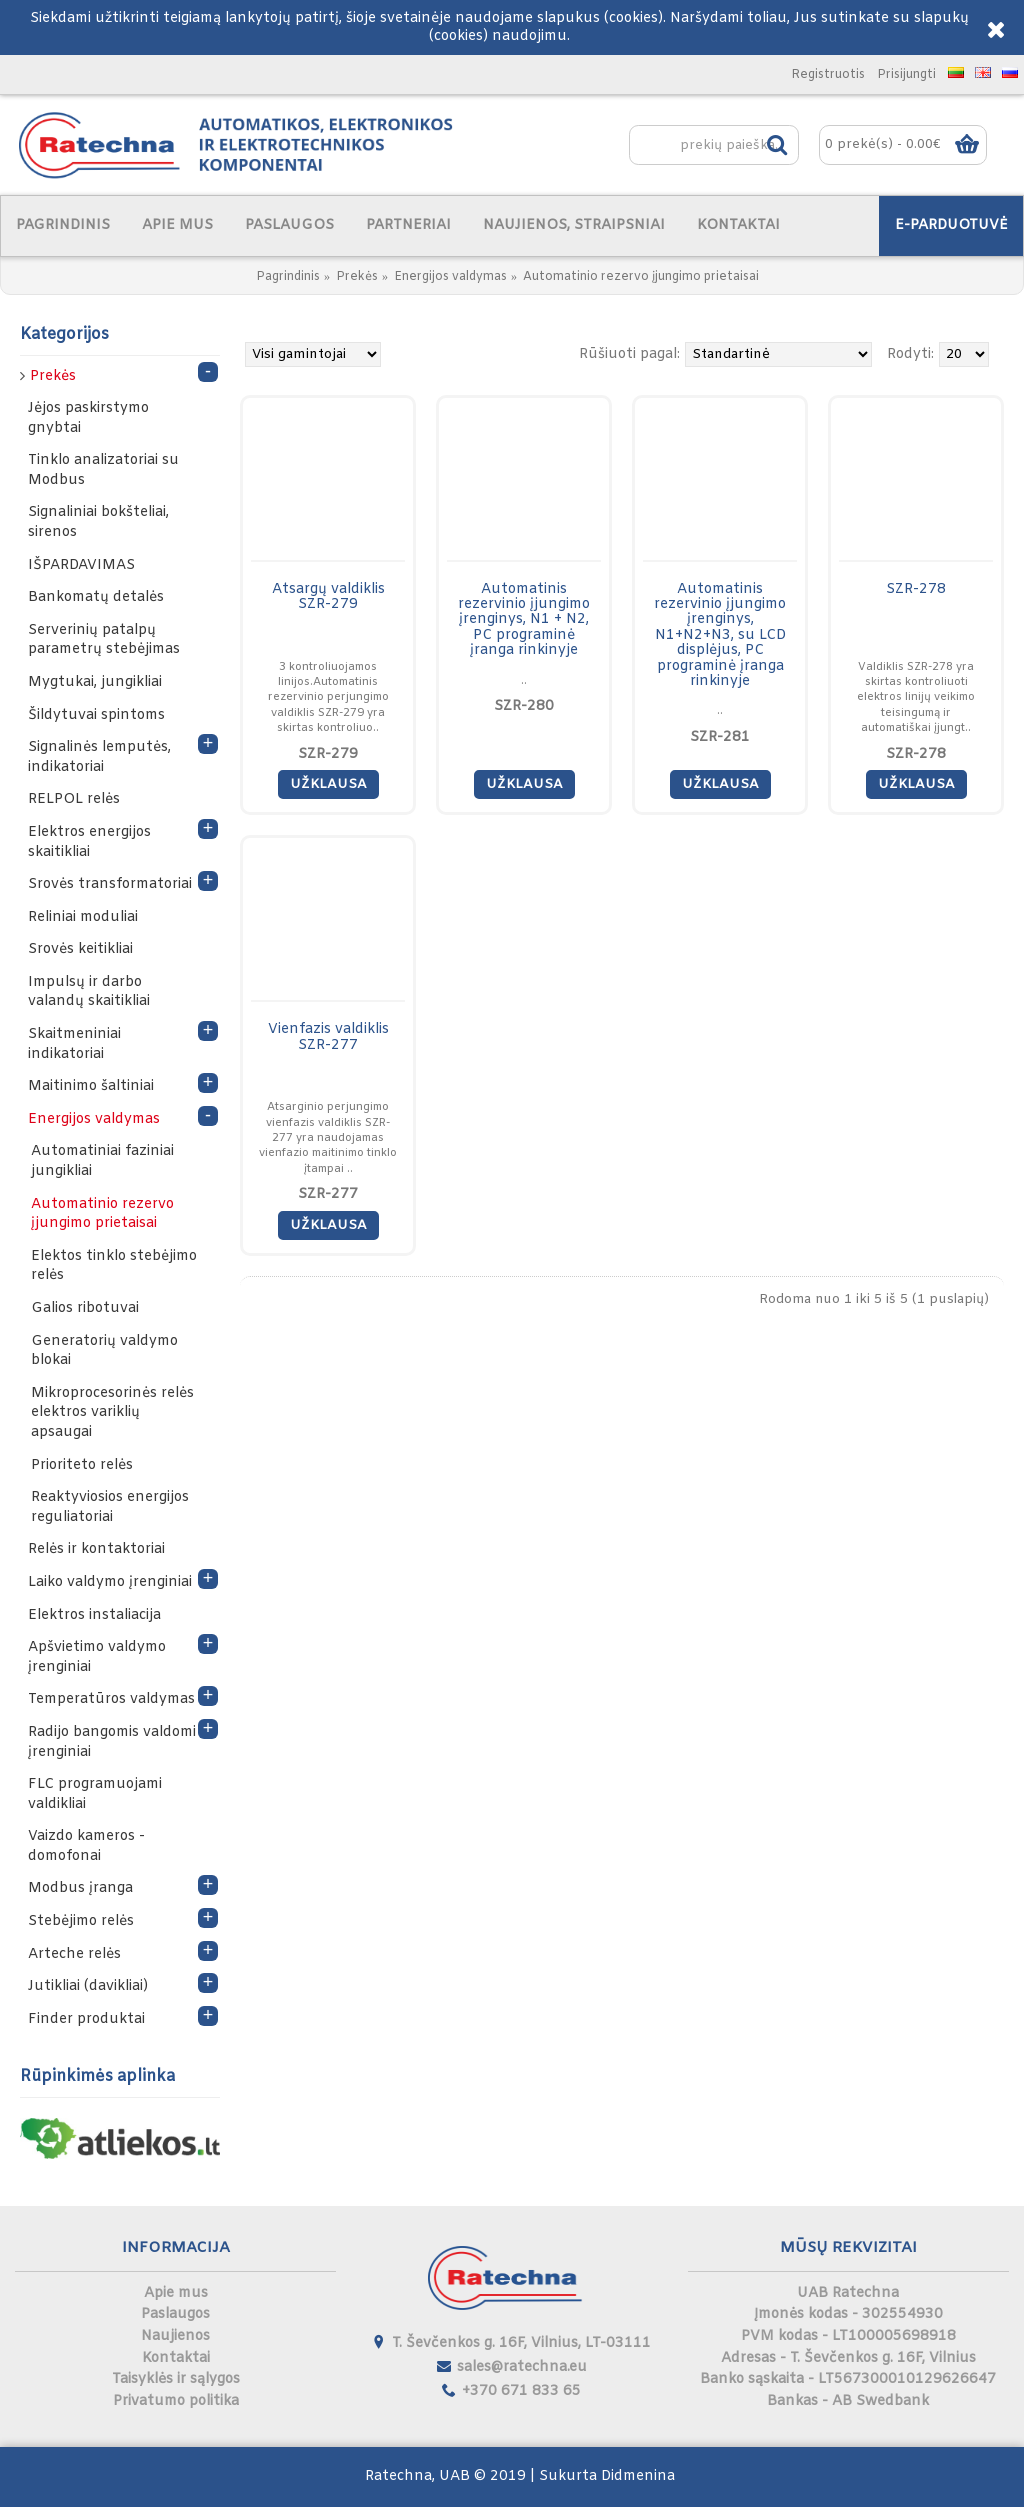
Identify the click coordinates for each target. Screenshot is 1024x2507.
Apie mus (176, 2293)
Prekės (357, 277)
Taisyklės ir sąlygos (176, 2379)
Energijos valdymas (450, 277)
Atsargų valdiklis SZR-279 (328, 597)
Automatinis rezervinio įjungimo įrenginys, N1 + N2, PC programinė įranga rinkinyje (524, 620)
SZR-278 (916, 589)
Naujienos (175, 2336)
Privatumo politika (176, 2401)
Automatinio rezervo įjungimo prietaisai (641, 277)
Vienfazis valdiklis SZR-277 (328, 1037)
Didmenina (638, 2476)
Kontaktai (176, 2358)
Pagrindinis (288, 277)
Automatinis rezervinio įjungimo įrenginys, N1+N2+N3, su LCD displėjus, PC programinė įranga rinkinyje (720, 635)
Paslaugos (175, 2314)
